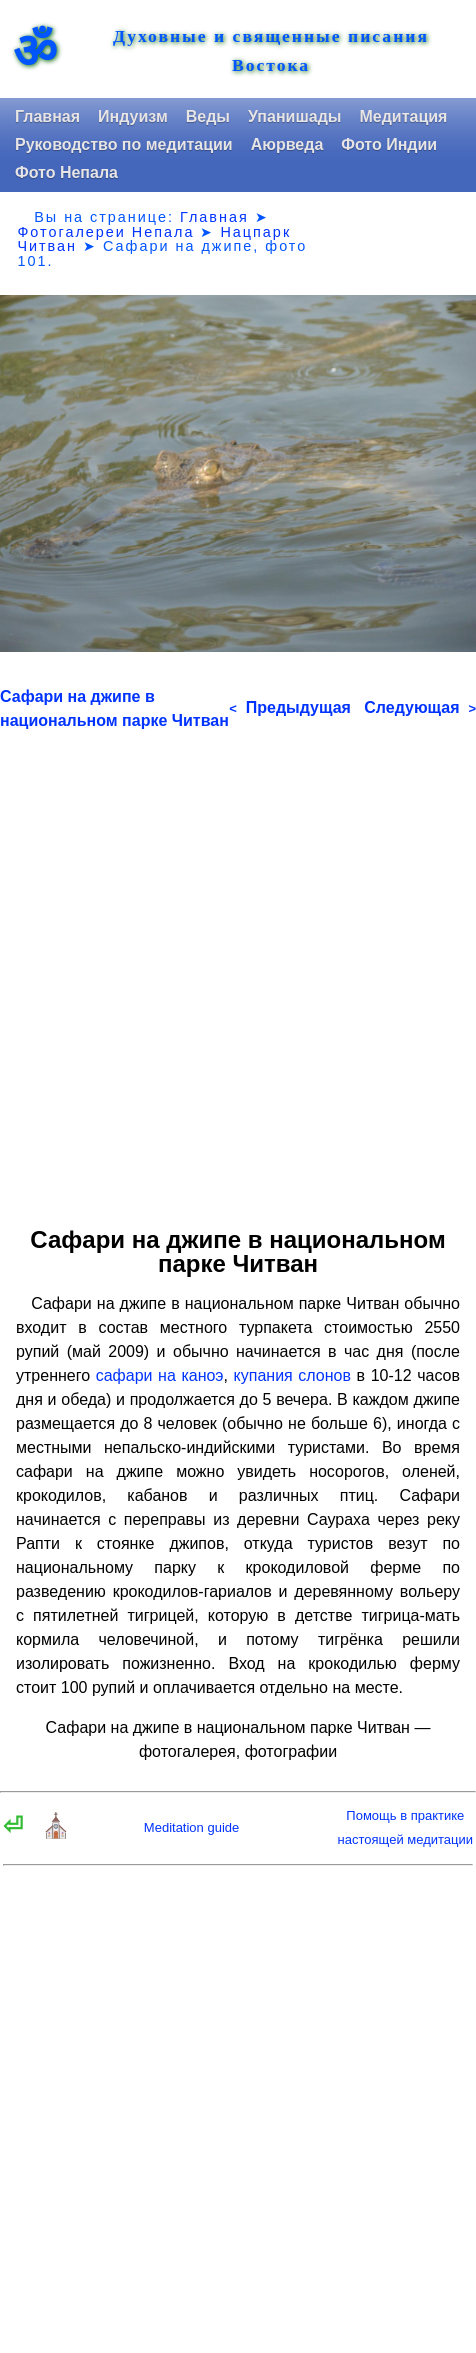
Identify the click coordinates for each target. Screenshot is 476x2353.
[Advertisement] (238, 971)
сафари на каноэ (160, 1375)
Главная (47, 116)
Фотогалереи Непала (105, 232)
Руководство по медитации (124, 144)
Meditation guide (191, 1827)
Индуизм (133, 116)
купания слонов (292, 1375)
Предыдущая (290, 707)
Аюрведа (287, 144)
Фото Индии (389, 144)
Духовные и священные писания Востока (271, 51)
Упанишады (294, 116)
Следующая (420, 707)
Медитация (403, 116)
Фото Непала (66, 172)
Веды (208, 116)
